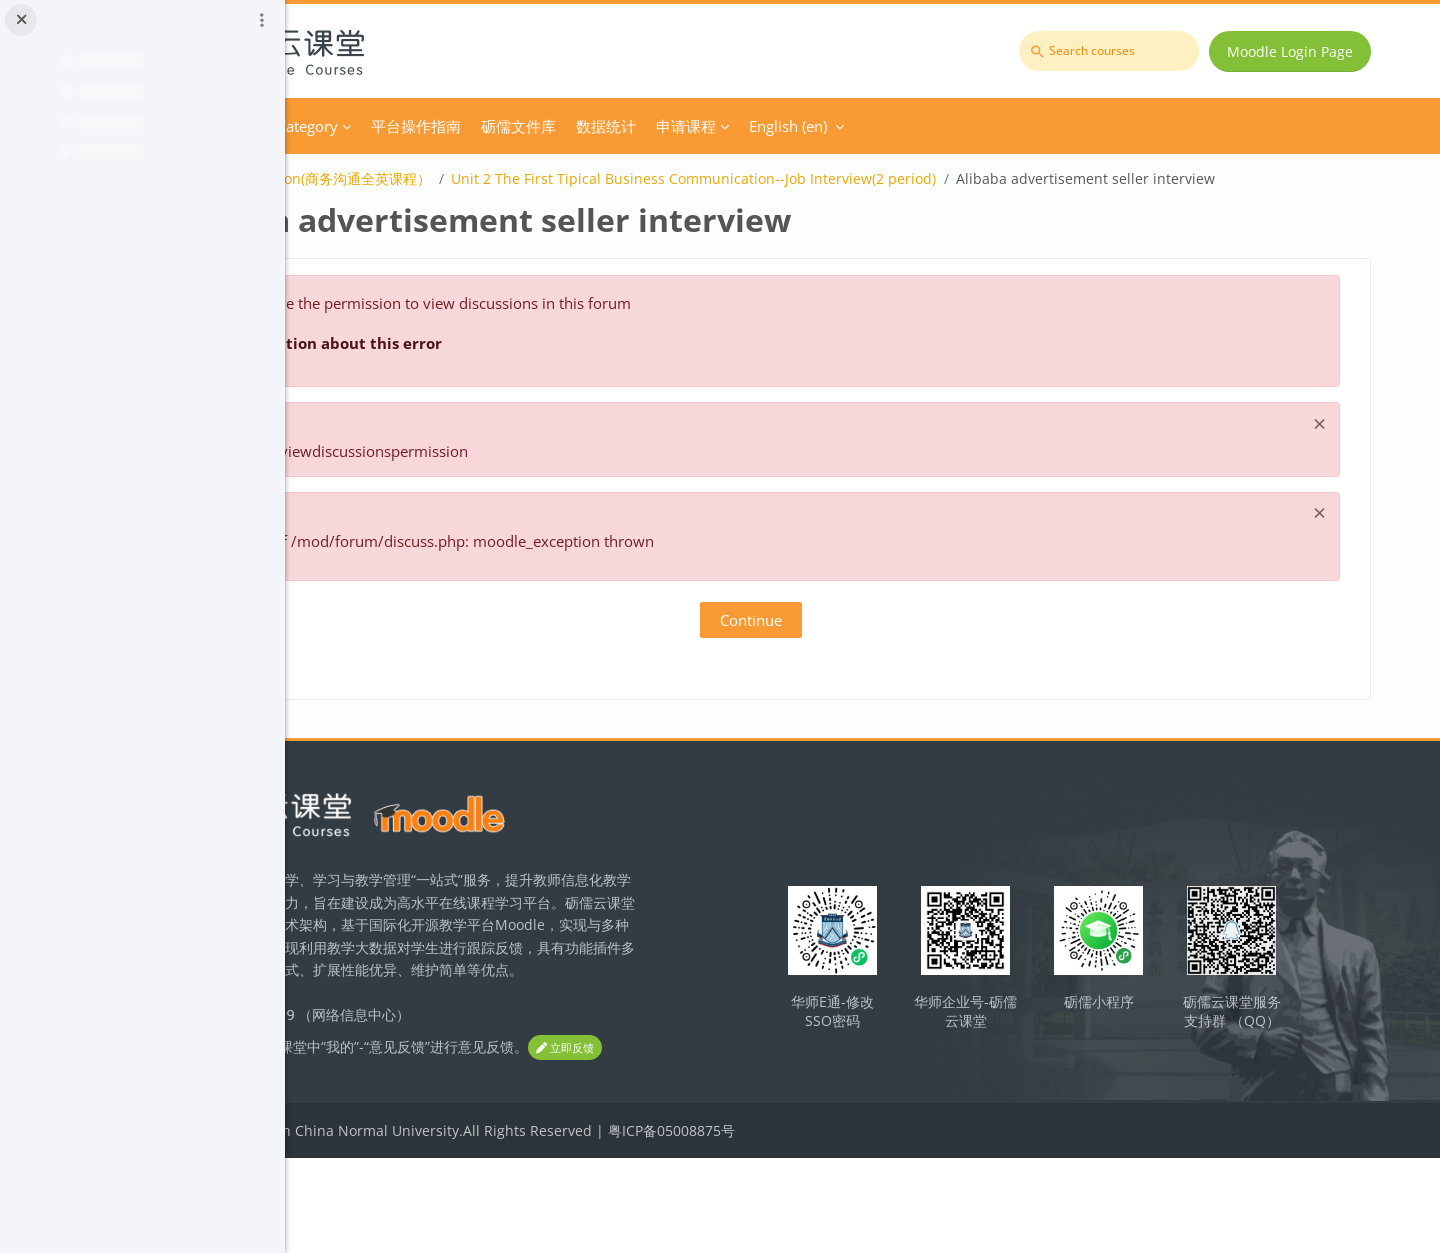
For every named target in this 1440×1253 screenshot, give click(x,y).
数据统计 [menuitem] (818, 126)
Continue (863, 645)
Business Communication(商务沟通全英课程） (493, 178)
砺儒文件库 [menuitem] (730, 126)
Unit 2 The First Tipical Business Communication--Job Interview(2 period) (905, 178)
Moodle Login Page (1301, 51)
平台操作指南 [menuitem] (628, 126)
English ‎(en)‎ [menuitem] (1000, 126)
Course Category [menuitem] (493, 126)
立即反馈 (380, 1143)
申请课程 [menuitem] (898, 126)
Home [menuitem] (396, 126)
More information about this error (524, 368)
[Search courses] (1120, 51)
